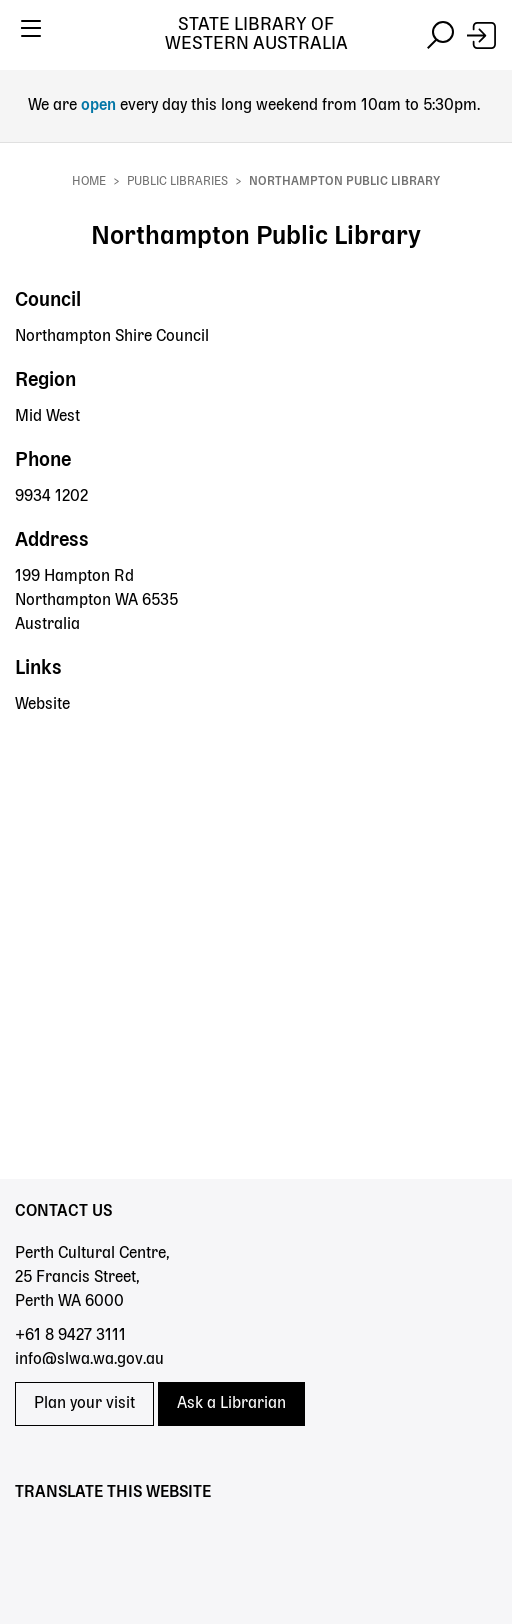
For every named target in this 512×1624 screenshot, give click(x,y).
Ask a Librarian (231, 1404)
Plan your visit (84, 1404)
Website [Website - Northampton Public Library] (42, 705)
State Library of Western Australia (256, 34)
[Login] (481, 35)
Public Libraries (177, 182)
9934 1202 (51, 497)
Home (89, 182)
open (100, 106)
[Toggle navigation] (30, 35)
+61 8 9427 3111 (70, 1336)
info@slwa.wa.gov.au (89, 1360)
